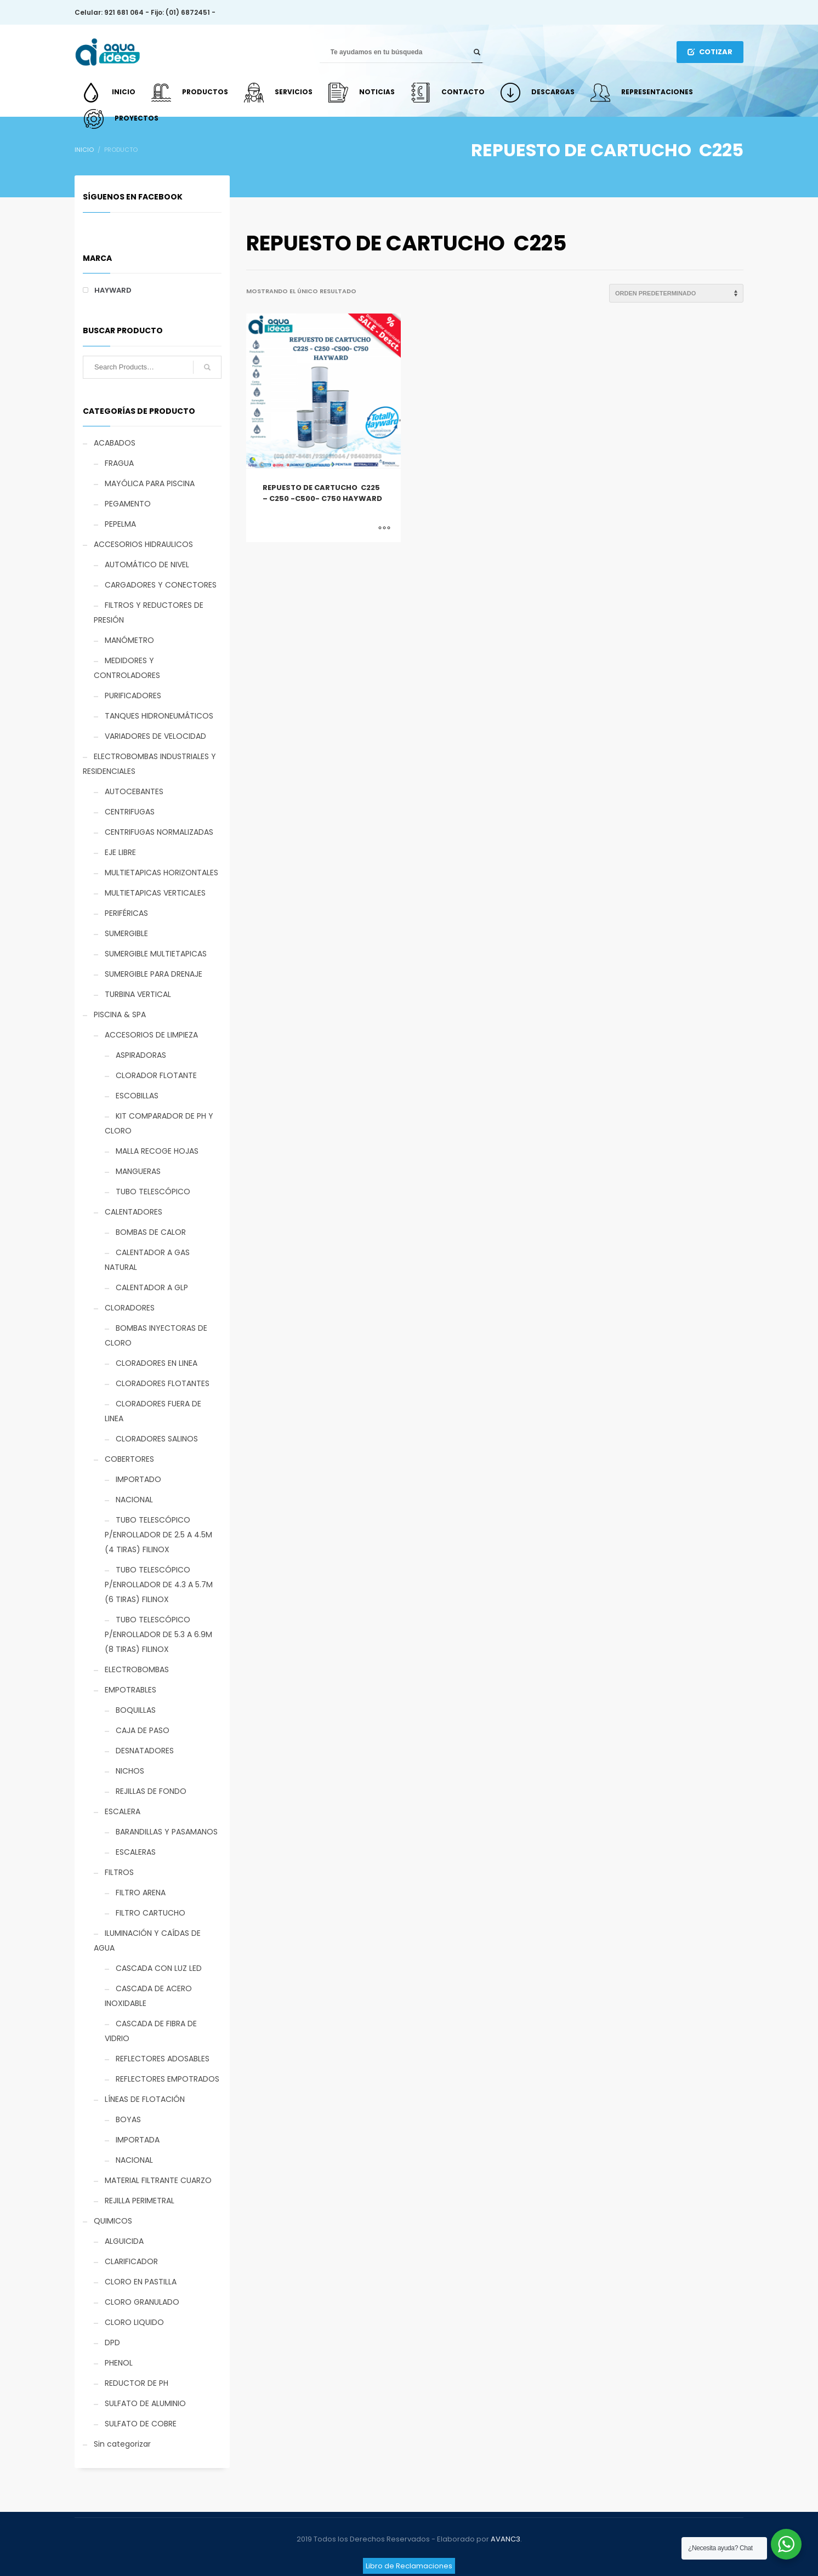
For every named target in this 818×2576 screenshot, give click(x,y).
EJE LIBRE (120, 852)
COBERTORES (129, 1459)
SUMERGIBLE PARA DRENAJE (153, 973)
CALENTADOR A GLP (152, 1287)
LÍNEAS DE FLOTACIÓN (145, 2099)
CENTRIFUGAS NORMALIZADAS (159, 832)
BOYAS (128, 2119)
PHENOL (119, 2362)
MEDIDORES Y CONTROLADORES (127, 668)
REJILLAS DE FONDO (151, 1791)
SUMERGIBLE (126, 933)
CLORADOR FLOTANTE (156, 1075)
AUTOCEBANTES (134, 791)
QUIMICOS (113, 2220)
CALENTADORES (133, 1211)
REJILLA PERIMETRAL (139, 2200)
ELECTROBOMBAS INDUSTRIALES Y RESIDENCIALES (149, 764)
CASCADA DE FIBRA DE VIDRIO (151, 2031)
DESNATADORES (145, 1750)
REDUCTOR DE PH (136, 2383)
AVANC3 (505, 2539)
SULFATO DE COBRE (141, 2423)
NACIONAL (134, 1499)
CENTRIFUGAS (130, 811)
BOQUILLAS (136, 1710)
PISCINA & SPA (120, 1014)
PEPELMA (120, 523)
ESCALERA (122, 1811)
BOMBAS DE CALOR (151, 1232)
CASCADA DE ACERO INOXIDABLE (148, 1996)
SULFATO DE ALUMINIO (145, 2403)
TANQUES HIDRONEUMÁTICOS (159, 715)
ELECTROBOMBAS (137, 1669)
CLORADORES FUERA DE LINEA (153, 1411)
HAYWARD (113, 290)
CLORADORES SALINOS (157, 1438)
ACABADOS (114, 442)
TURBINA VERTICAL (138, 994)
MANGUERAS (138, 1171)
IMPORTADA (138, 2139)
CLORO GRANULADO (142, 2301)
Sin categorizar (122, 2443)
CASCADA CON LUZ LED (159, 1968)
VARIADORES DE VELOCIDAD (155, 736)
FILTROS (119, 1872)
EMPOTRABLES (130, 1689)
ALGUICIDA (124, 2241)
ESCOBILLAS (137, 1095)
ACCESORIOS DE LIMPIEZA (151, 1034)
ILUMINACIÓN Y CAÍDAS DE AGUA (147, 1940)
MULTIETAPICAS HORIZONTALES (161, 872)
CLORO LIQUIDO (134, 2322)
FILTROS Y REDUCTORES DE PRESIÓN (148, 612)
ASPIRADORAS (141, 1055)
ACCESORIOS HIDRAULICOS (143, 544)
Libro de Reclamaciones (409, 2566)
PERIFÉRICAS (126, 913)
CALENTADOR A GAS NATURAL (147, 1260)
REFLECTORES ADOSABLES (162, 2058)
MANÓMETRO (129, 640)
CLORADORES (130, 1307)
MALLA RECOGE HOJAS (157, 1150)
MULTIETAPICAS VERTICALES (155, 892)
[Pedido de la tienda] (676, 293)
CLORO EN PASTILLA (141, 2281)
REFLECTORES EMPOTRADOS (167, 2078)
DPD (112, 2342)
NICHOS (130, 1770)
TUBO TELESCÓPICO (153, 1191)
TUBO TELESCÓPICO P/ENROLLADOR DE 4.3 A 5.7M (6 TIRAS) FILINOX (159, 1584)
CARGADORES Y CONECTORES (161, 584)
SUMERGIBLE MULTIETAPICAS (156, 953)
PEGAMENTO (128, 503)
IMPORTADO (138, 1479)
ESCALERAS (136, 1851)
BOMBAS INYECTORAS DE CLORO (156, 1335)
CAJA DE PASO (142, 1730)
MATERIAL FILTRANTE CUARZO (158, 2180)
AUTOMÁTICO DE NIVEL (147, 564)
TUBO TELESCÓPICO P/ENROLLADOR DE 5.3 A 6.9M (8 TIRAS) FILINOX (158, 1634)
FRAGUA (119, 463)
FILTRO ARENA (141, 1892)
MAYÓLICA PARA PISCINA (150, 483)
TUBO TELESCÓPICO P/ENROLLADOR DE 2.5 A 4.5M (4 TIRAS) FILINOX (158, 1534)
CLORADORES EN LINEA (156, 1363)
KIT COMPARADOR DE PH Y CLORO (159, 1123)
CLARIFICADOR (131, 2261)
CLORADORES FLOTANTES (162, 1383)
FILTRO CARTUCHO (150, 1912)
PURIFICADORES (133, 695)
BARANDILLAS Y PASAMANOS (167, 1831)
